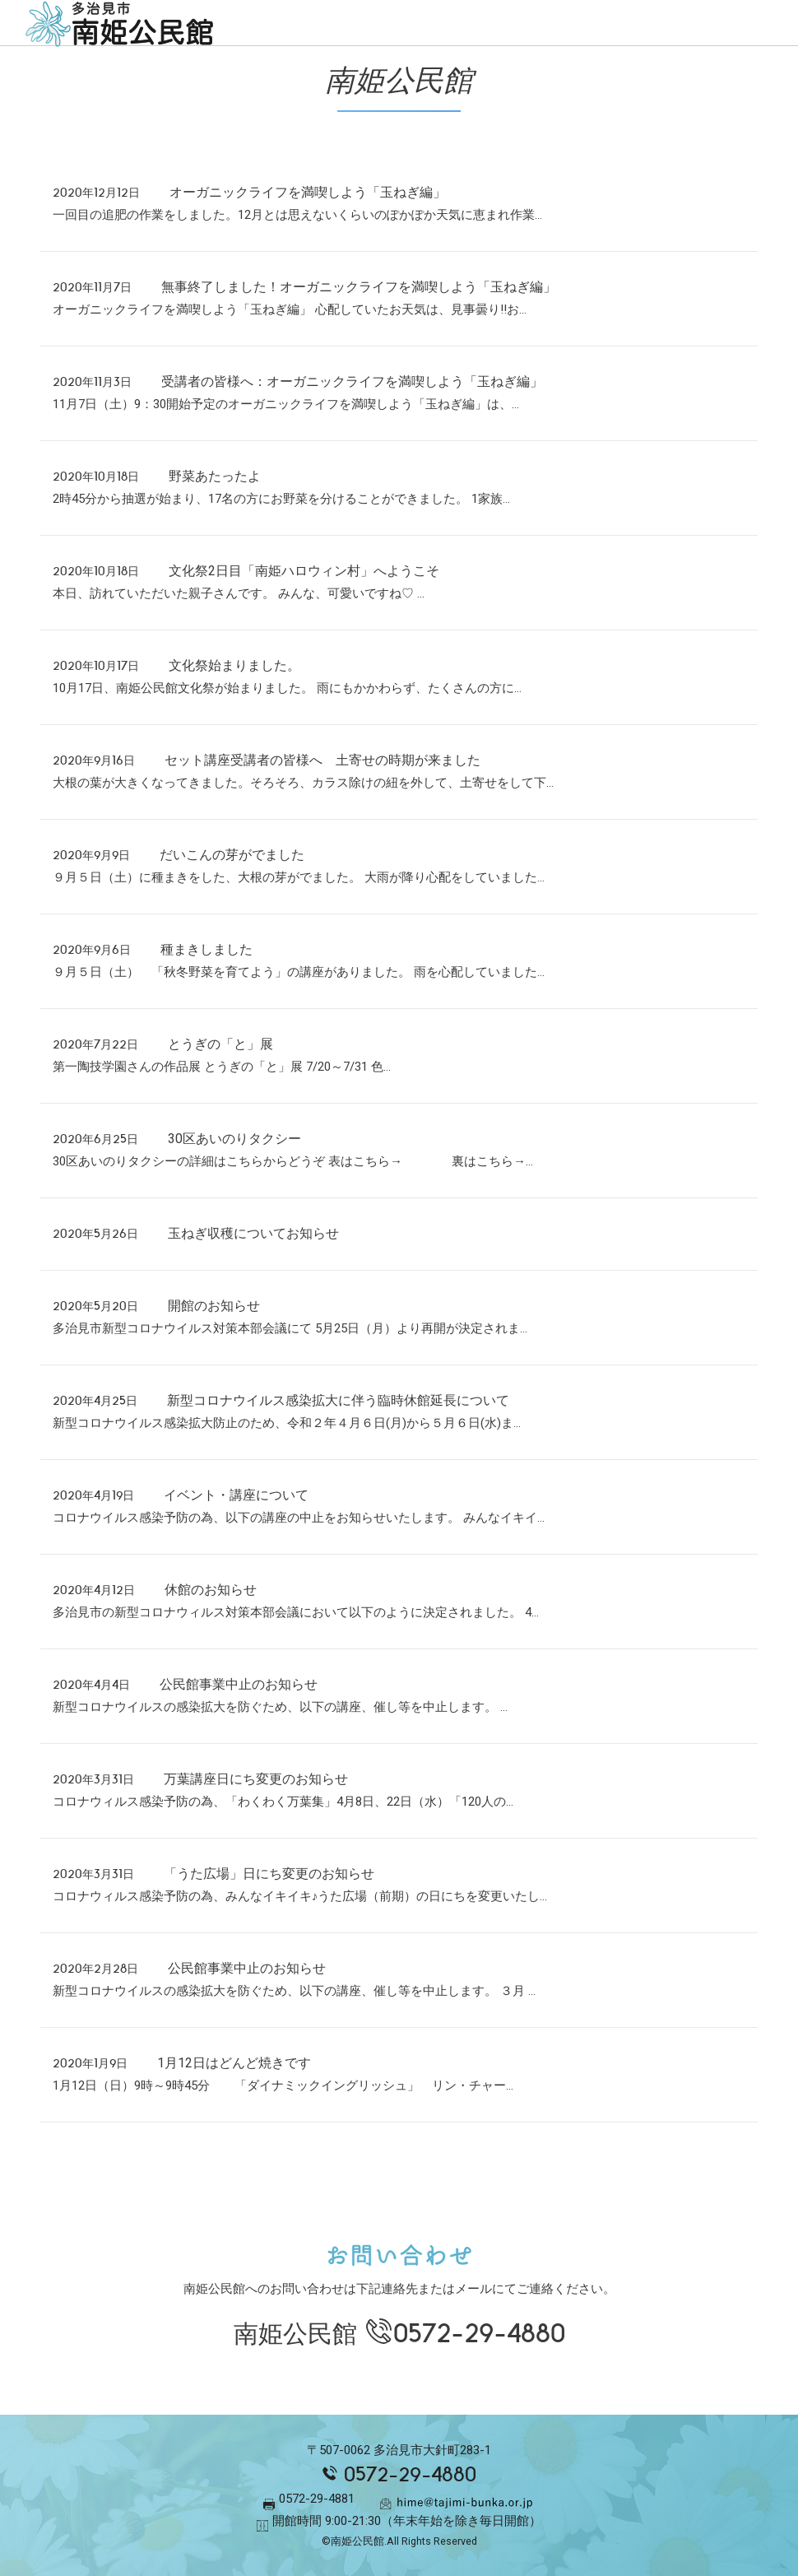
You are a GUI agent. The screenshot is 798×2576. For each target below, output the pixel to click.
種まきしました (206, 949)
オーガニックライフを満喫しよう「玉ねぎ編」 (307, 192)
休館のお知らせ (211, 1589)
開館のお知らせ (214, 1306)
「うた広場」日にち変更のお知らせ (269, 1873)
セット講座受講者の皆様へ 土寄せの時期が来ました (329, 760)
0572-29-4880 (479, 2334)
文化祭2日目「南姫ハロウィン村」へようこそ (304, 571)
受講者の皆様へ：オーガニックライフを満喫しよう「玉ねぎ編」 (352, 381)
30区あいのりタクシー (234, 1138)
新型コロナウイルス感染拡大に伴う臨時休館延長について (338, 1400)
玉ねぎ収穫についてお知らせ (253, 1233)
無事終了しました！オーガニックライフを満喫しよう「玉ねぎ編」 (358, 287)
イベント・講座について (236, 1495)
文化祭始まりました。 (234, 665)
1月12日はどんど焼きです (234, 2063)
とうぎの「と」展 (220, 1044)
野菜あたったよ (215, 476)
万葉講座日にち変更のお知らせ (256, 1779)
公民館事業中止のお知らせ (239, 1684)
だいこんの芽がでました (232, 855)
